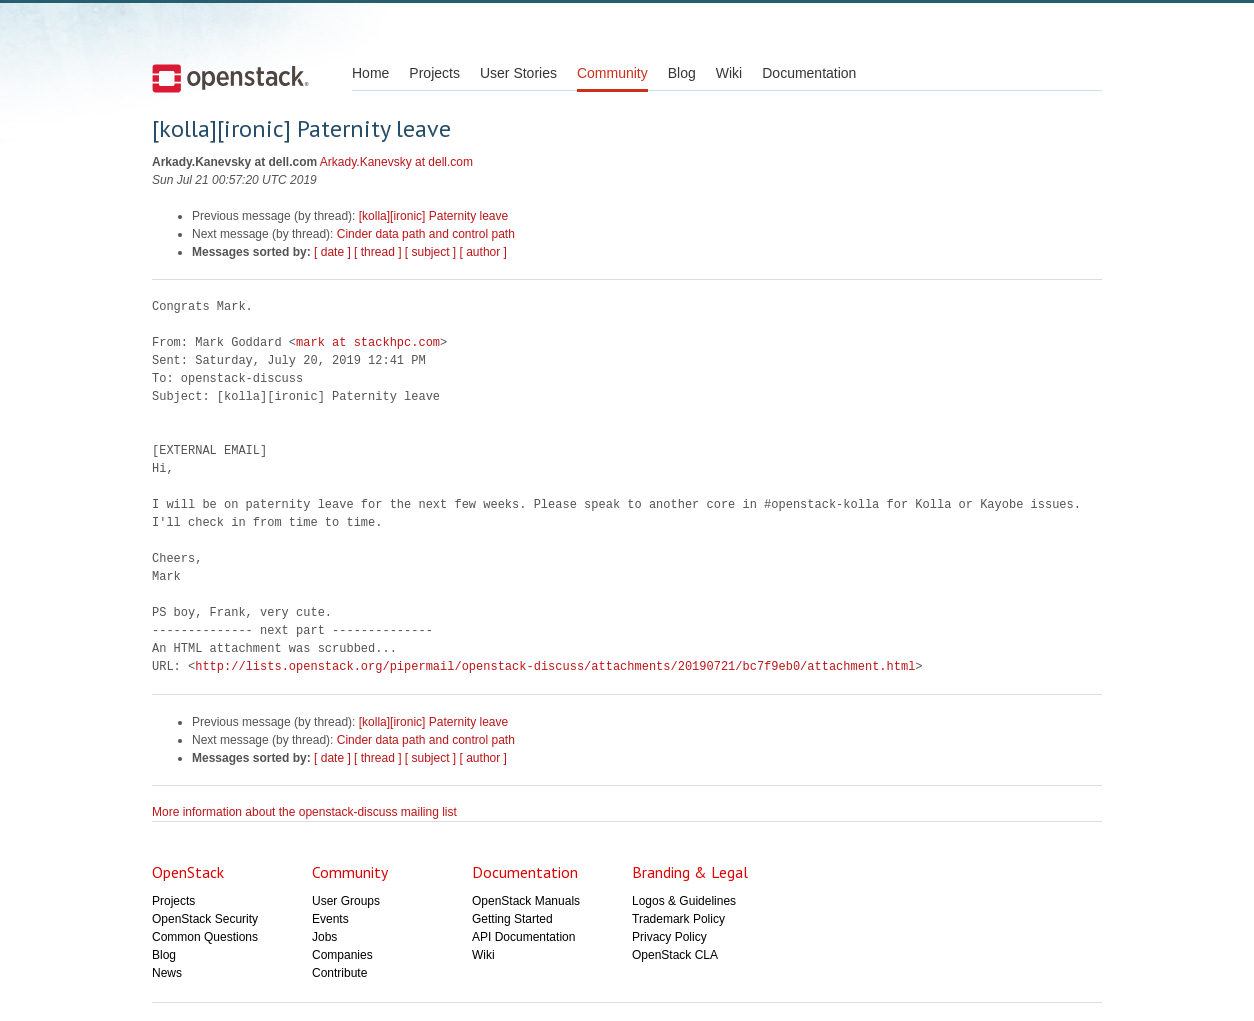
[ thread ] (377, 252)
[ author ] (483, 252)
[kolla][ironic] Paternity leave (433, 216)
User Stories (518, 73)
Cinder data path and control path (426, 234)
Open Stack (230, 78)
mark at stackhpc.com (368, 342)
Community (612, 73)
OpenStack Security (205, 919)
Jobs (324, 937)
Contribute (339, 973)
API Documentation (523, 937)
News (167, 973)
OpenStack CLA (675, 955)
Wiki (729, 73)
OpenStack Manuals (526, 901)
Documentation (809, 73)
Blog (682, 73)
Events (330, 919)
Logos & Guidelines (684, 901)
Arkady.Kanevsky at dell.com (396, 162)
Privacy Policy (669, 937)
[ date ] (332, 252)
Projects (434, 73)
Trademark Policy (678, 919)
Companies (342, 955)
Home (370, 73)
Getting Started (512, 919)
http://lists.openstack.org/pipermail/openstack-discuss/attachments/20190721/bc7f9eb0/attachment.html (555, 666)
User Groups (346, 901)
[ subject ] (430, 252)
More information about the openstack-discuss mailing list (304, 812)
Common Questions (205, 937)
